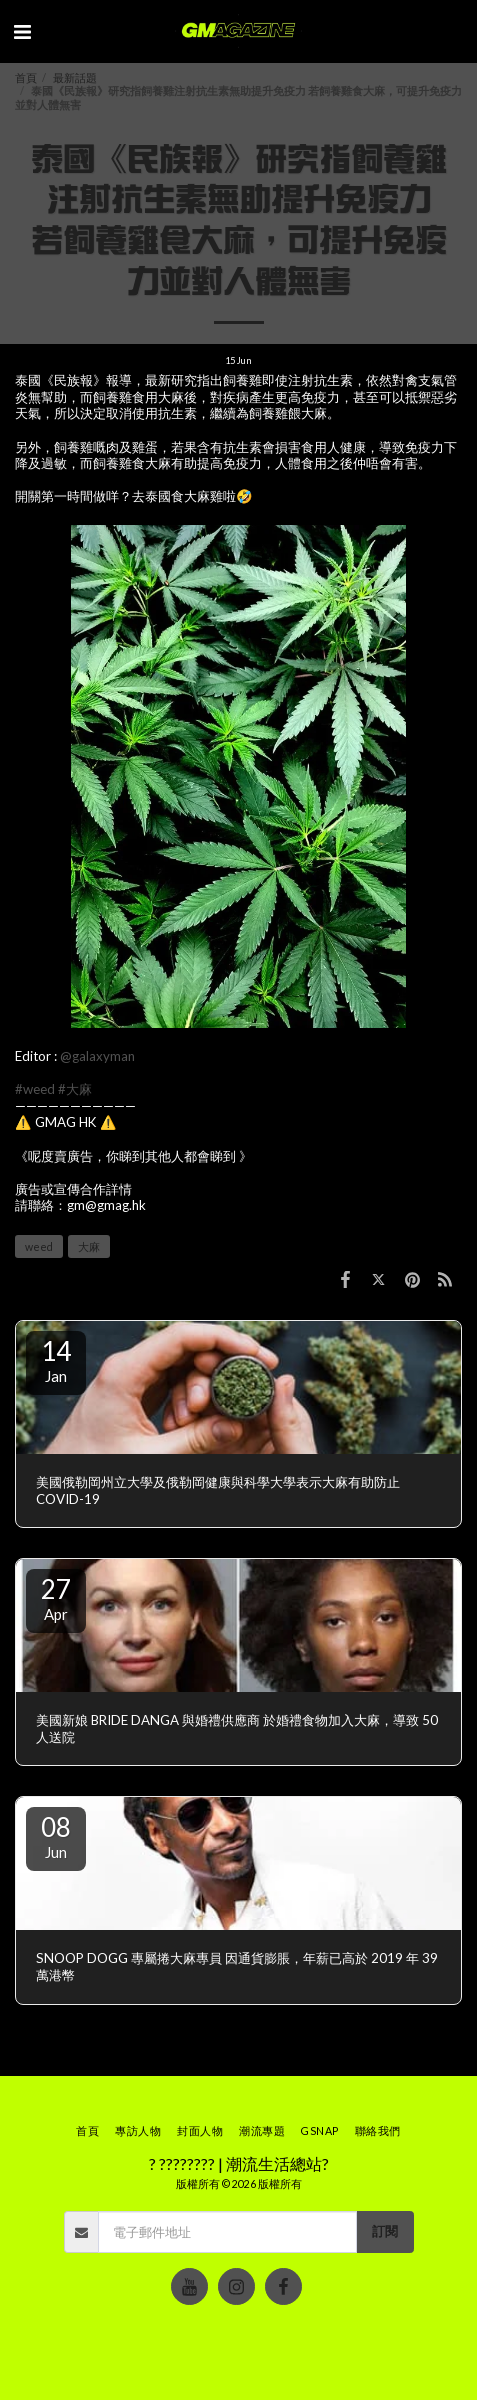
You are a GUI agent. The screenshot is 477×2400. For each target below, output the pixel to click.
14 (56, 1360)
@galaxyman (97, 1056)
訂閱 (385, 2231)
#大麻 (75, 1089)
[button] (22, 31)
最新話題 (75, 77)
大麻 (89, 1246)
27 (56, 1598)
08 (56, 1836)
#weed (35, 1089)
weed (39, 1246)
